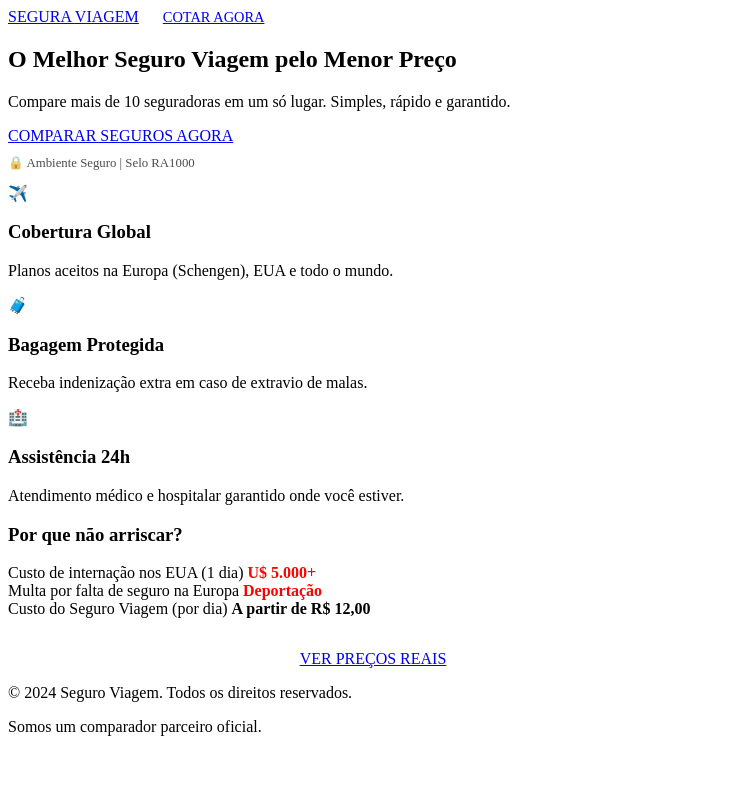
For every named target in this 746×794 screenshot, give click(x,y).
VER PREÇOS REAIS (373, 658)
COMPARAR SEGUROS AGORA (120, 135)
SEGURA (73, 16)
